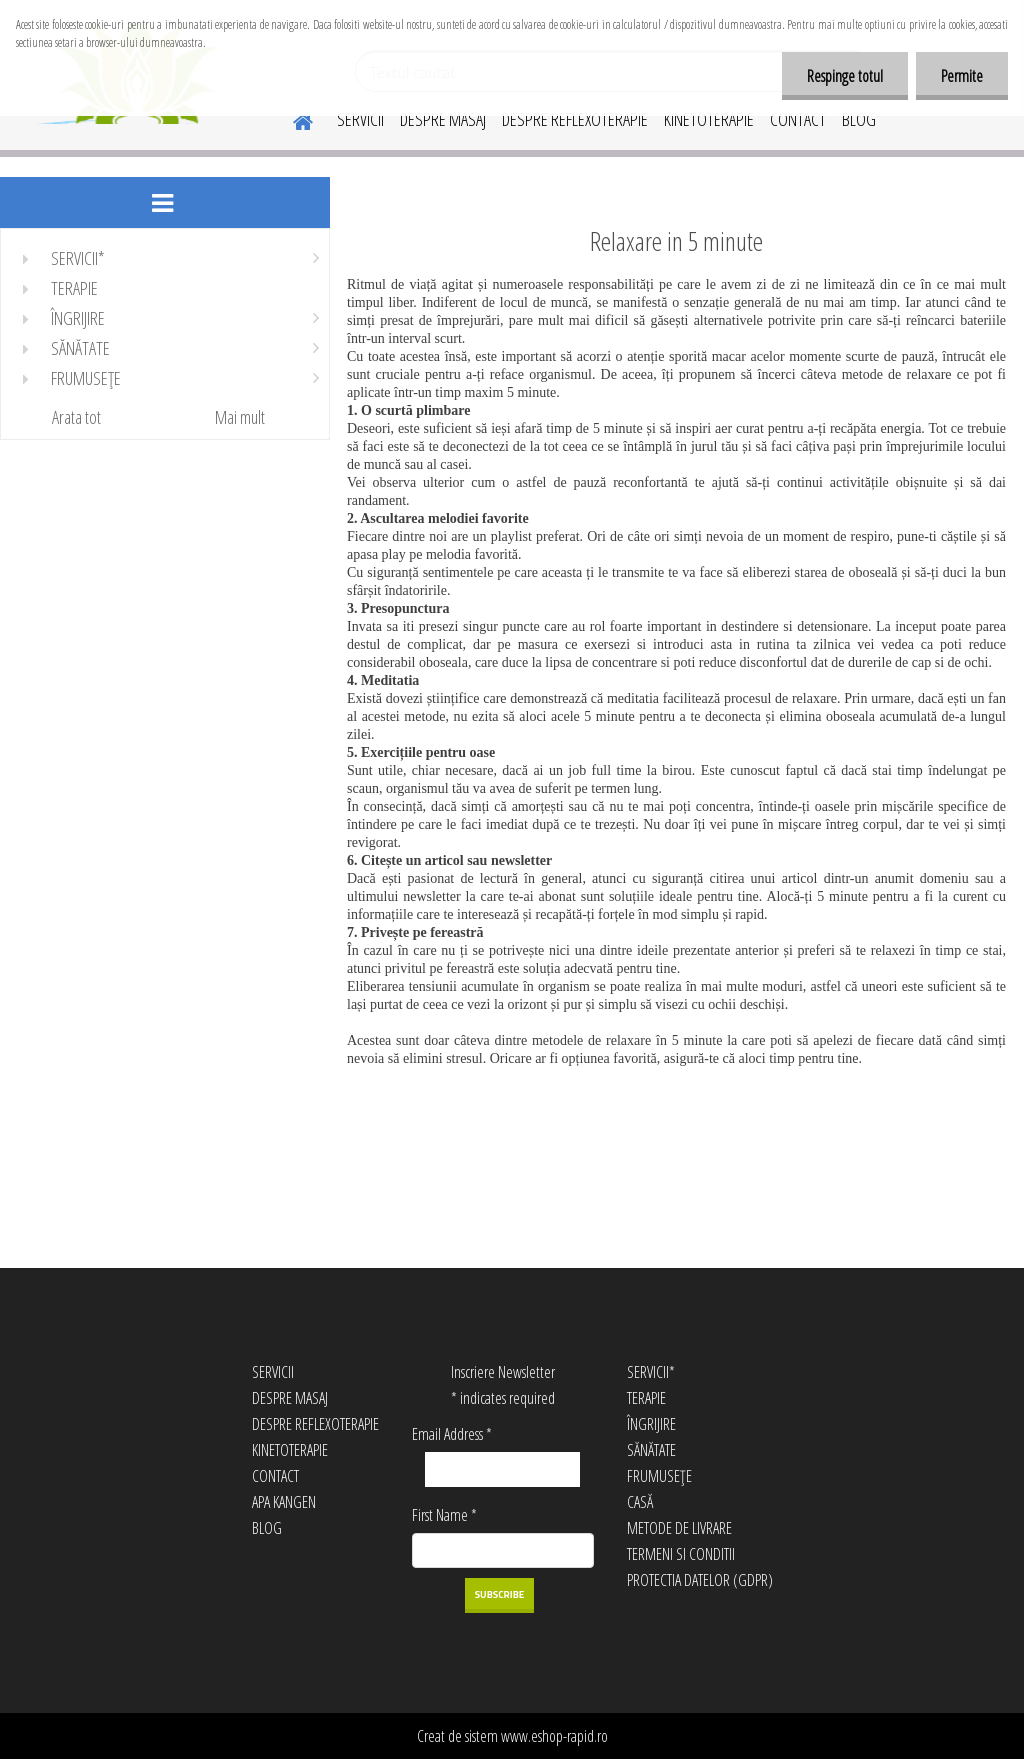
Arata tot (76, 417)
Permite (962, 76)
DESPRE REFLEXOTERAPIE (575, 119)
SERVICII (360, 119)
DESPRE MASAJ (443, 119)
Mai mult (240, 417)
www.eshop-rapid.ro (554, 1736)
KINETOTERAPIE (709, 119)
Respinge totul (845, 76)
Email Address (452, 1434)
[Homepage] (291, 119)
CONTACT (798, 119)
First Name (444, 1515)
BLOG (859, 119)
